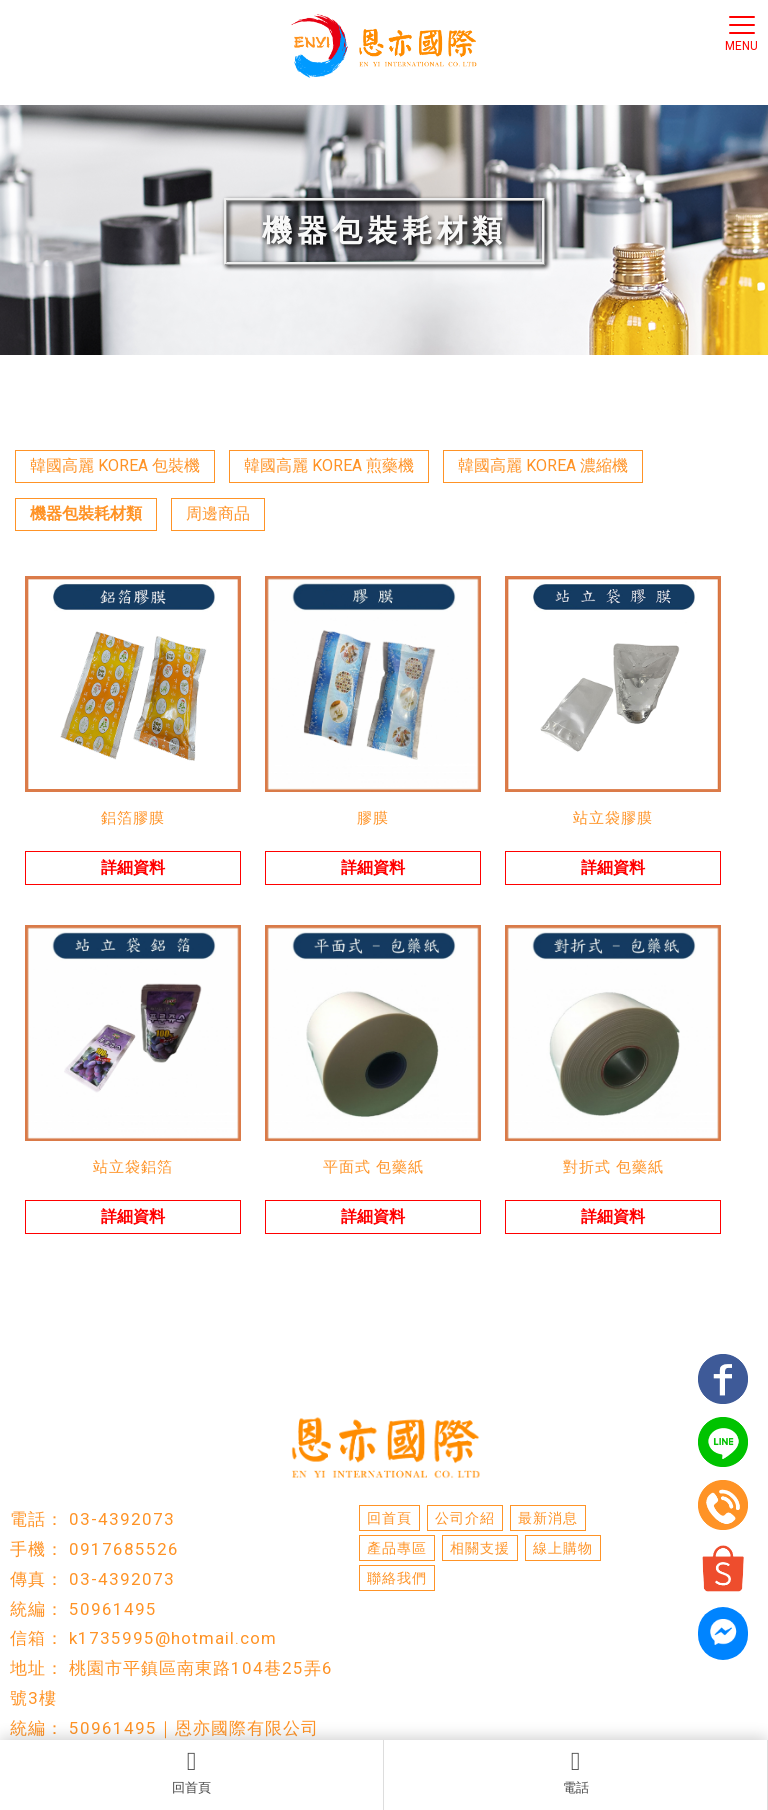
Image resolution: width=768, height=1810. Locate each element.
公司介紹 (465, 1518)
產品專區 (397, 1548)
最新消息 (548, 1518)
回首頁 (191, 1772)
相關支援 (480, 1548)
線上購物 (563, 1548)
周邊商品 (218, 513)
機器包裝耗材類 (86, 513)
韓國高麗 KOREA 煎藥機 (329, 465)
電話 (575, 1772)
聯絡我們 (397, 1578)
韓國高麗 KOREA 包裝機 (115, 465)
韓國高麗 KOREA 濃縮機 (543, 465)
